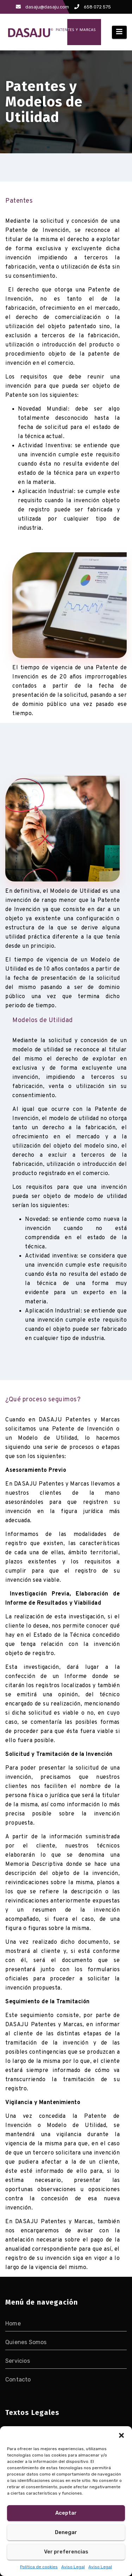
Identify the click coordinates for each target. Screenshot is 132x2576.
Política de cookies (39, 2566)
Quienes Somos (26, 2342)
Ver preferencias (66, 2552)
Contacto (18, 2379)
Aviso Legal (73, 2566)
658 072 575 (92, 7)
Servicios (17, 2360)
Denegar (66, 2532)
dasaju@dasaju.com (42, 7)
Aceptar (66, 2513)
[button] (121, 2435)
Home (13, 2323)
